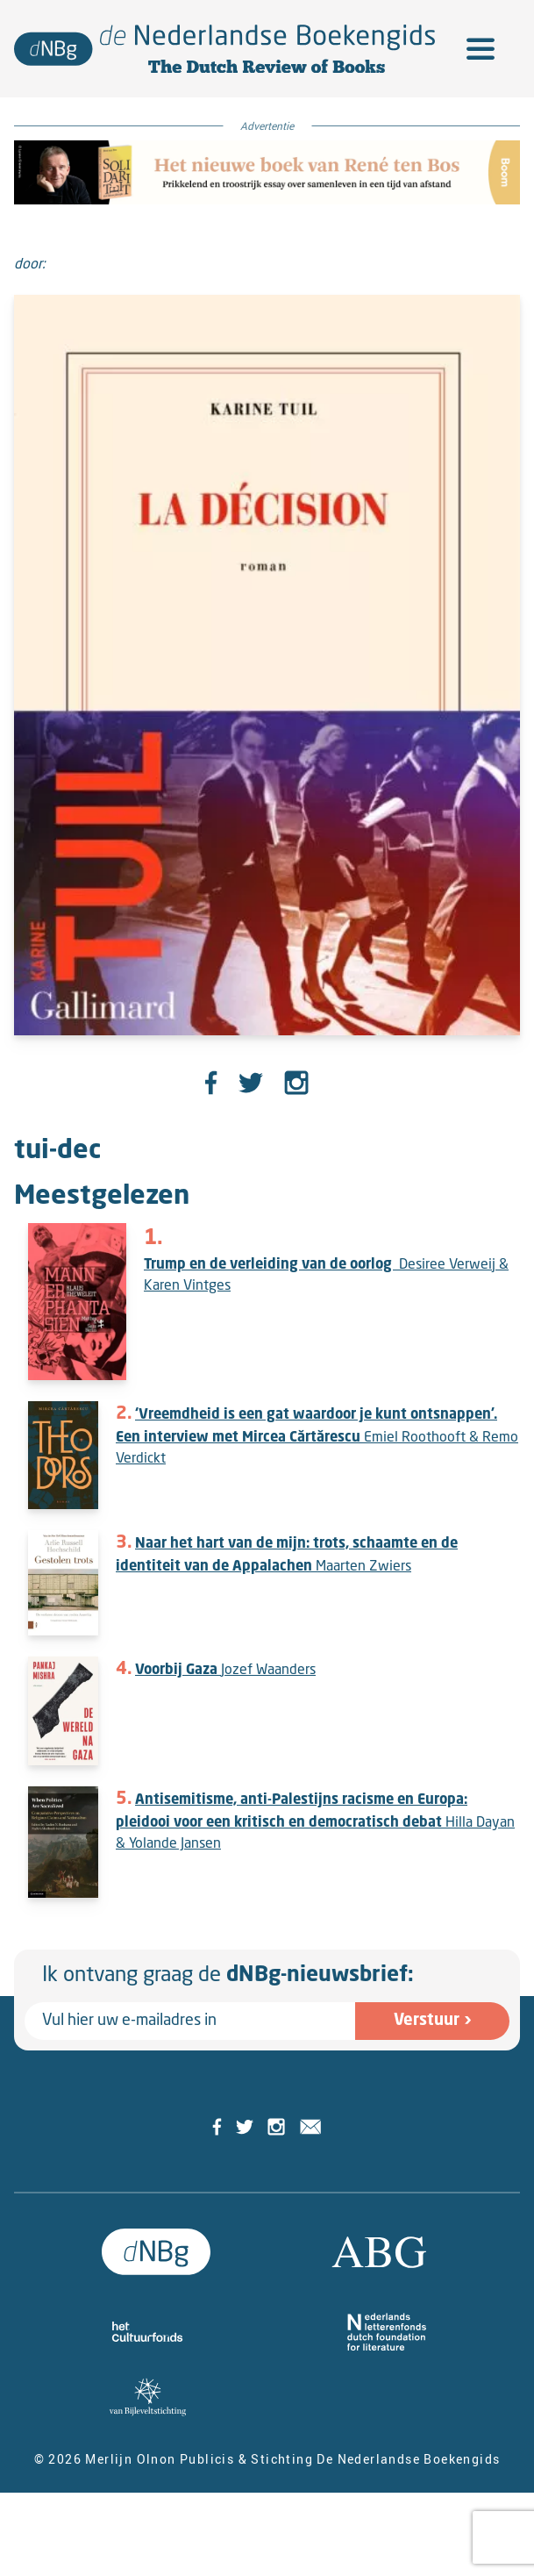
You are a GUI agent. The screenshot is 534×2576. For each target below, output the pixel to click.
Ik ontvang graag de (228, 1975)
